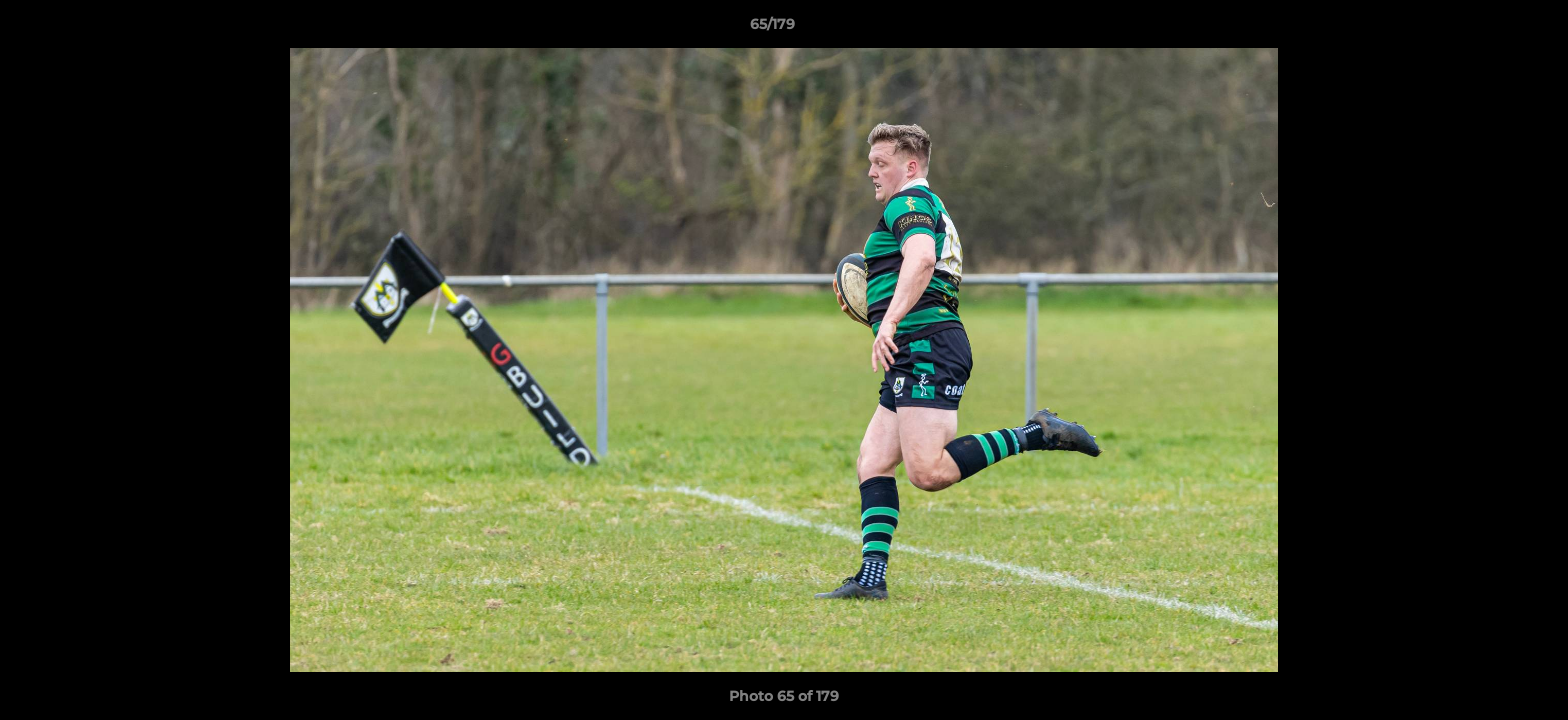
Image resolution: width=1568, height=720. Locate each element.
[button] (1484, 29)
